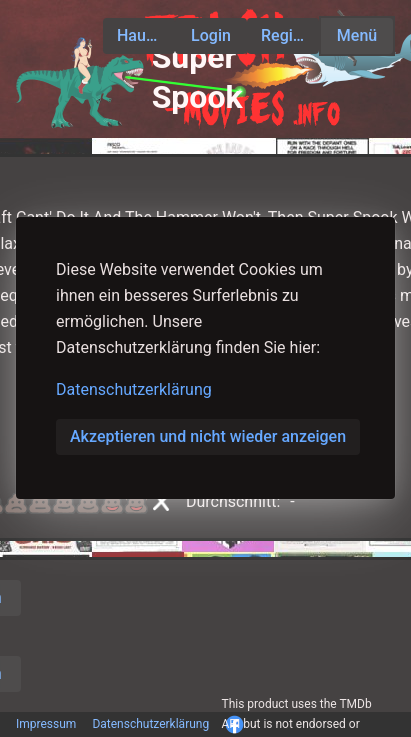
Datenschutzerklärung (134, 389)
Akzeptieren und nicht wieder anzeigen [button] (208, 436)
